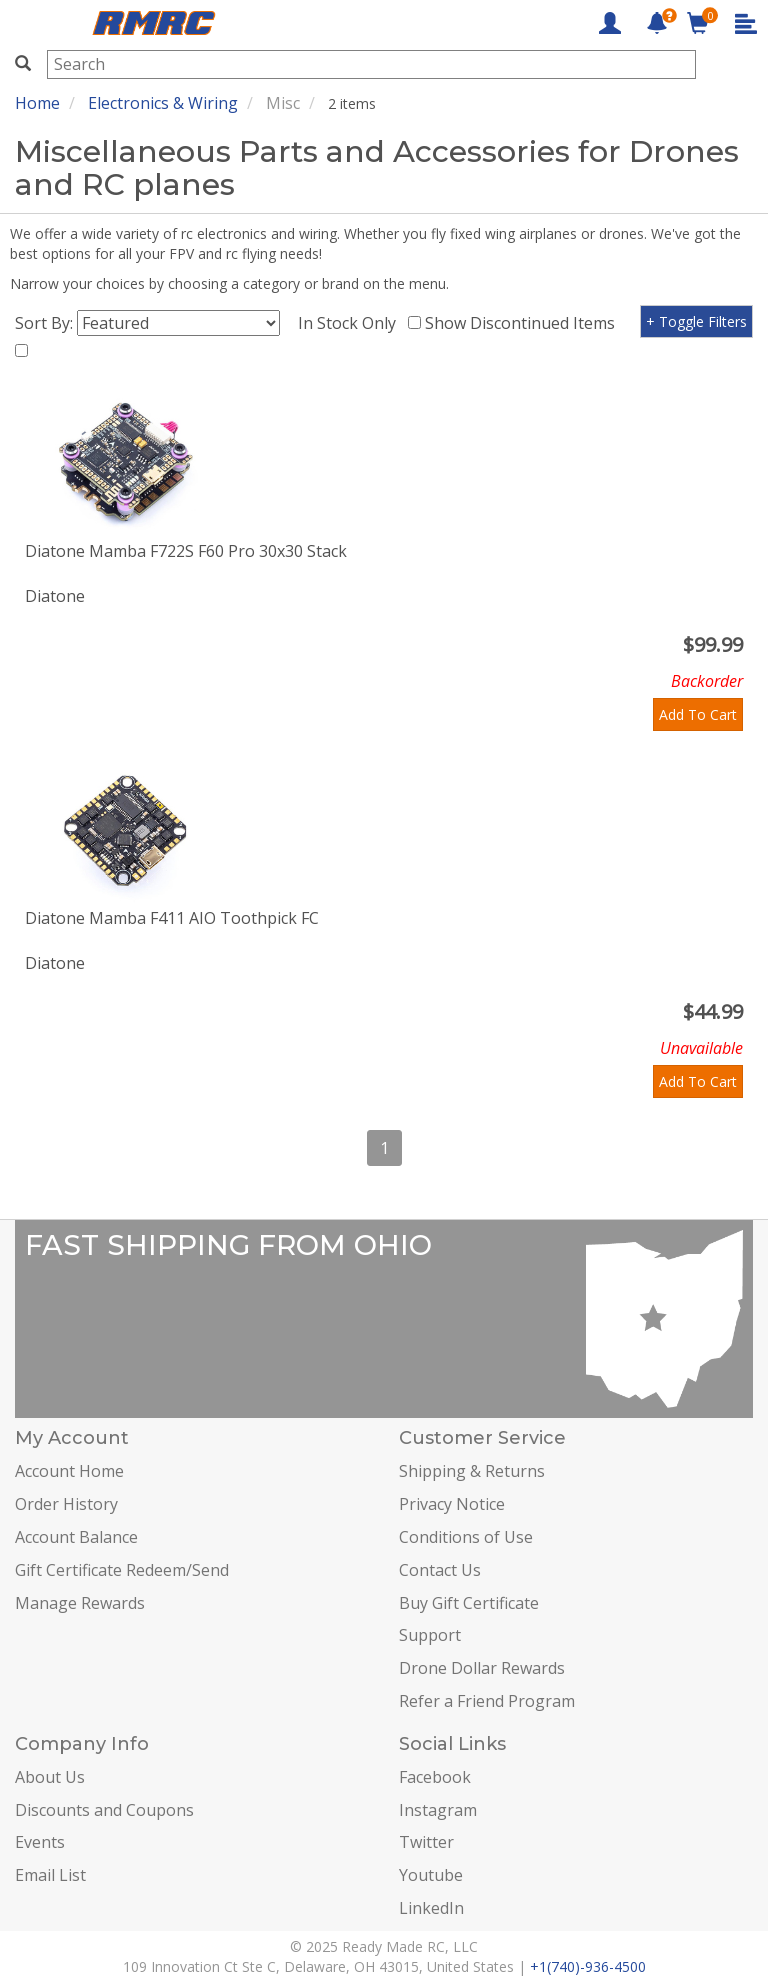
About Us (50, 1777)
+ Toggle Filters (696, 321)
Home (37, 103)
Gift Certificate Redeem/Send (122, 1570)
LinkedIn (431, 1908)
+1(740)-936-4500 (588, 1966)
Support (430, 1635)
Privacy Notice (452, 1504)
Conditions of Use (466, 1537)
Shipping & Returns (472, 1471)
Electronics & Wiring (163, 103)
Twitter (426, 1842)
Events (40, 1842)
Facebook (435, 1777)
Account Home (69, 1471)
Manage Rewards (80, 1603)
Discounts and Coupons (104, 1810)
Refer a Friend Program (487, 1701)
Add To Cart (698, 714)
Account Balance (76, 1537)
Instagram (438, 1810)
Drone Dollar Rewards (482, 1668)
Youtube (431, 1875)
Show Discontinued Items (524, 323)
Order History (66, 1504)
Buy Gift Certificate (469, 1603)
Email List (50, 1875)
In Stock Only (351, 323)
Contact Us (440, 1570)
